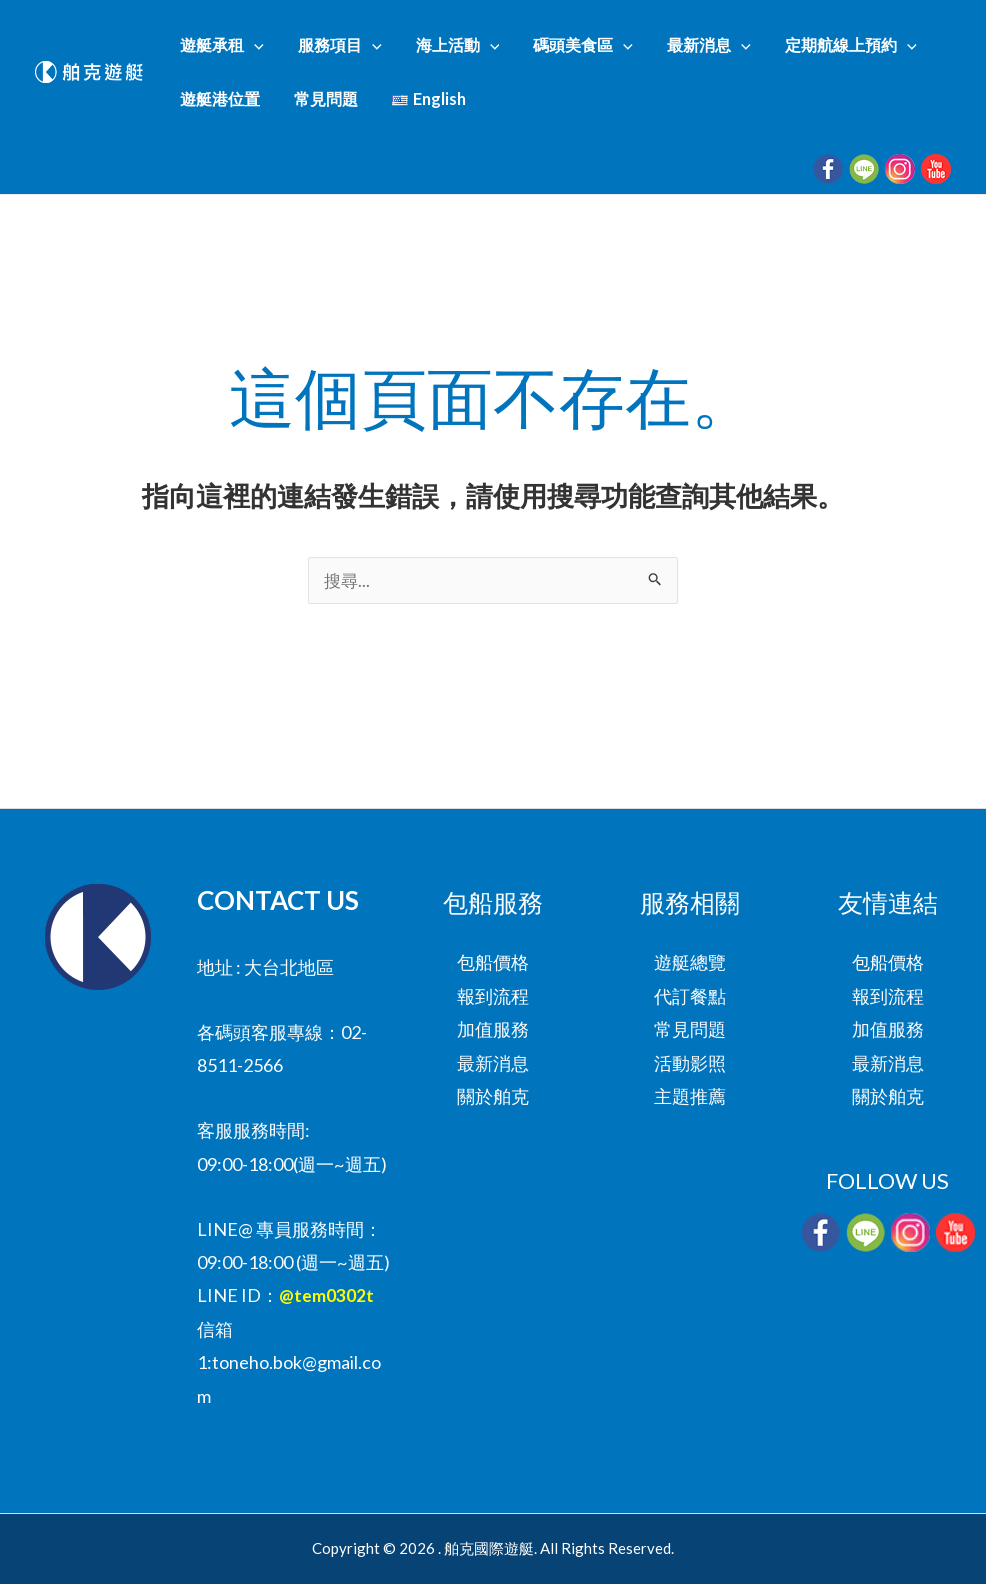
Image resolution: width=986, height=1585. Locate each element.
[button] (262, 50)
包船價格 (493, 963)
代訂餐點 (690, 997)
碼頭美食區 (537, 50)
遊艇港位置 (890, 50)
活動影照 (690, 1064)
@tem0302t (326, 1296)
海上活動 (429, 50)
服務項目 (329, 50)
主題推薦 (690, 1097)
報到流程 (493, 997)
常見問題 (220, 116)
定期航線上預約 (768, 50)
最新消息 (645, 50)
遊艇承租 (230, 50)
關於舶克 (493, 1097)
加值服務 (493, 1030)
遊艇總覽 (690, 963)
